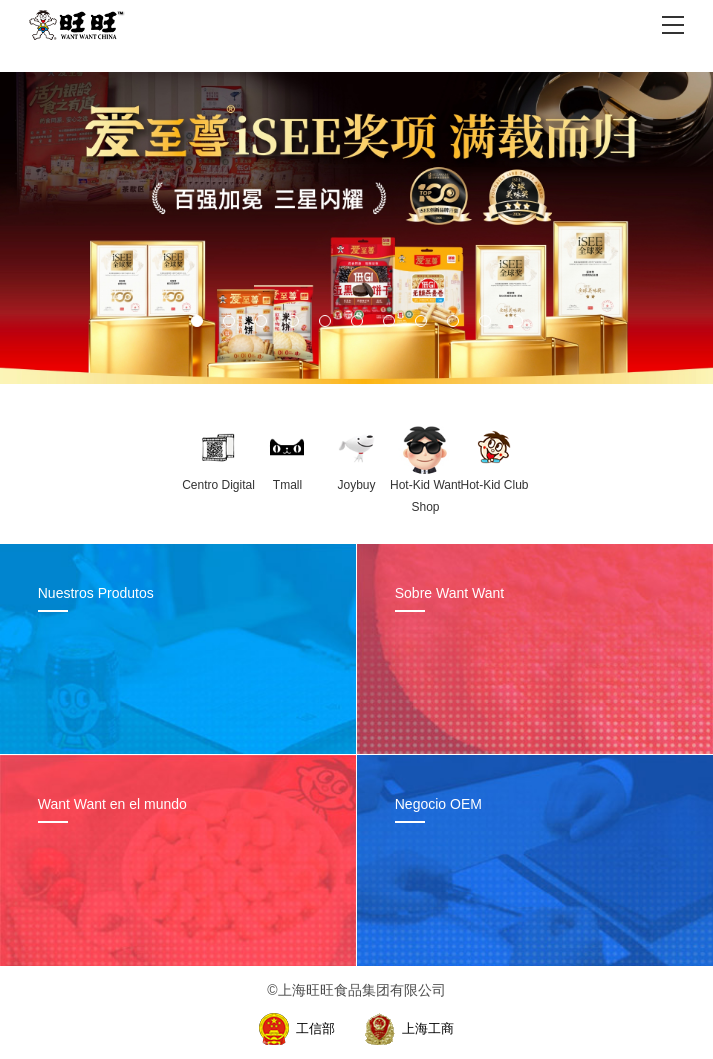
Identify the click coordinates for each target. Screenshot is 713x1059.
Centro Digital (218, 485)
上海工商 (428, 1028)
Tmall (287, 485)
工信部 (315, 1028)
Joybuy (356, 485)
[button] (197, 321)
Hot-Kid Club (494, 485)
